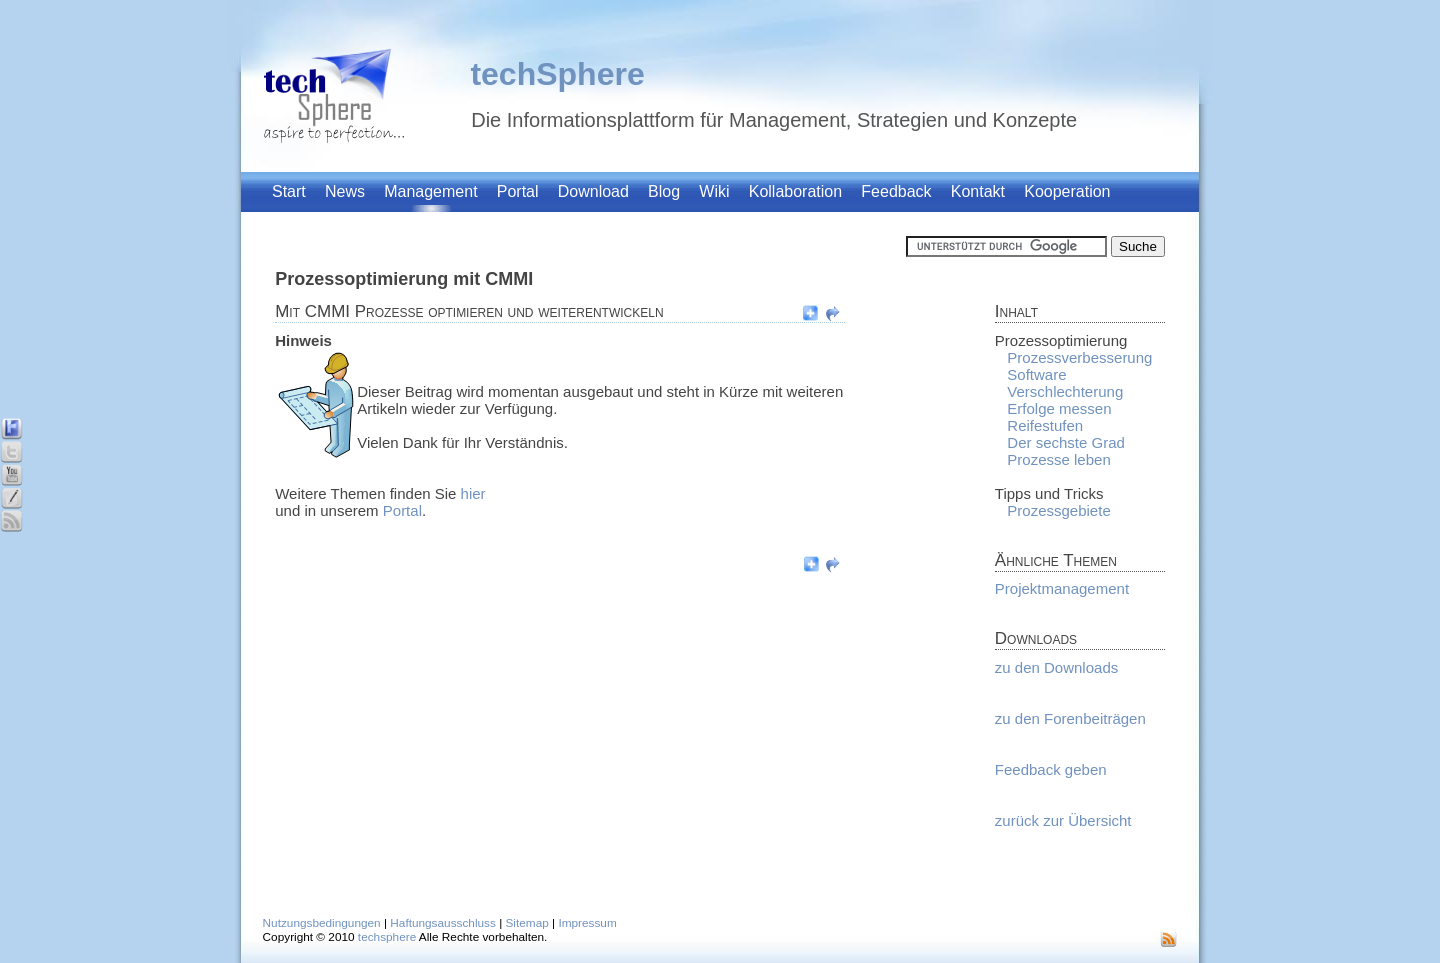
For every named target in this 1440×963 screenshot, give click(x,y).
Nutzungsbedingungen (322, 923)
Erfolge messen (1059, 408)
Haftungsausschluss (443, 923)
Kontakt (978, 191)
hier (473, 493)
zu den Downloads (1056, 667)
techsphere (387, 937)
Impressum (587, 923)
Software (1036, 374)
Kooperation (1067, 191)
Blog (664, 191)
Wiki (714, 191)
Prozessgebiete (1058, 510)
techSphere (557, 74)
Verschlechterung (1065, 391)
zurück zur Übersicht (1063, 820)
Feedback (896, 191)
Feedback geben (1051, 769)
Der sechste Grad (1066, 442)
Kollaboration (795, 191)
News (345, 191)
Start (289, 191)
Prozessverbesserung (1079, 357)
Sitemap (527, 923)
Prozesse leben (1058, 459)
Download (593, 191)
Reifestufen (1045, 425)
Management (430, 191)
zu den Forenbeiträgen (1070, 718)
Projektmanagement (1062, 588)
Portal (518, 191)
